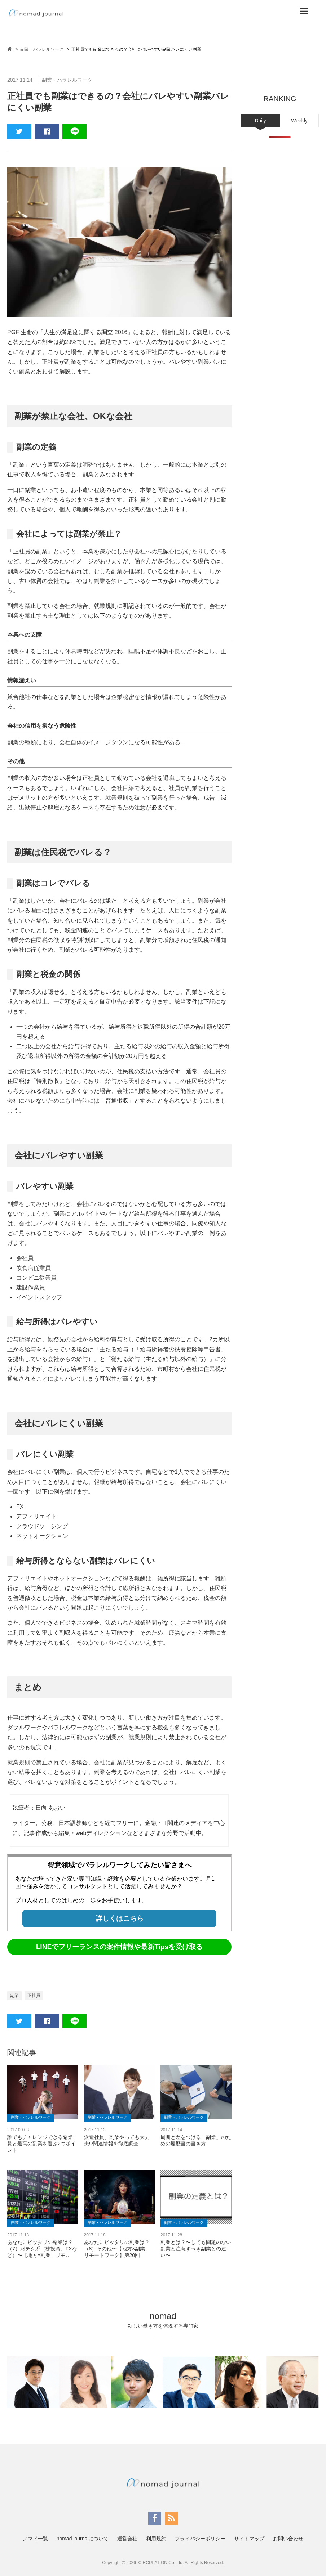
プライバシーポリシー (200, 2538)
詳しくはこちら (120, 1918)
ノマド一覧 (35, 2538)
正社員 (33, 1995)
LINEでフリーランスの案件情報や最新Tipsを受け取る (119, 1947)
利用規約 (156, 2538)
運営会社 (127, 2538)
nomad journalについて (83, 2538)
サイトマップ (249, 2538)
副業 (14, 1995)
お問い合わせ (288, 2538)
